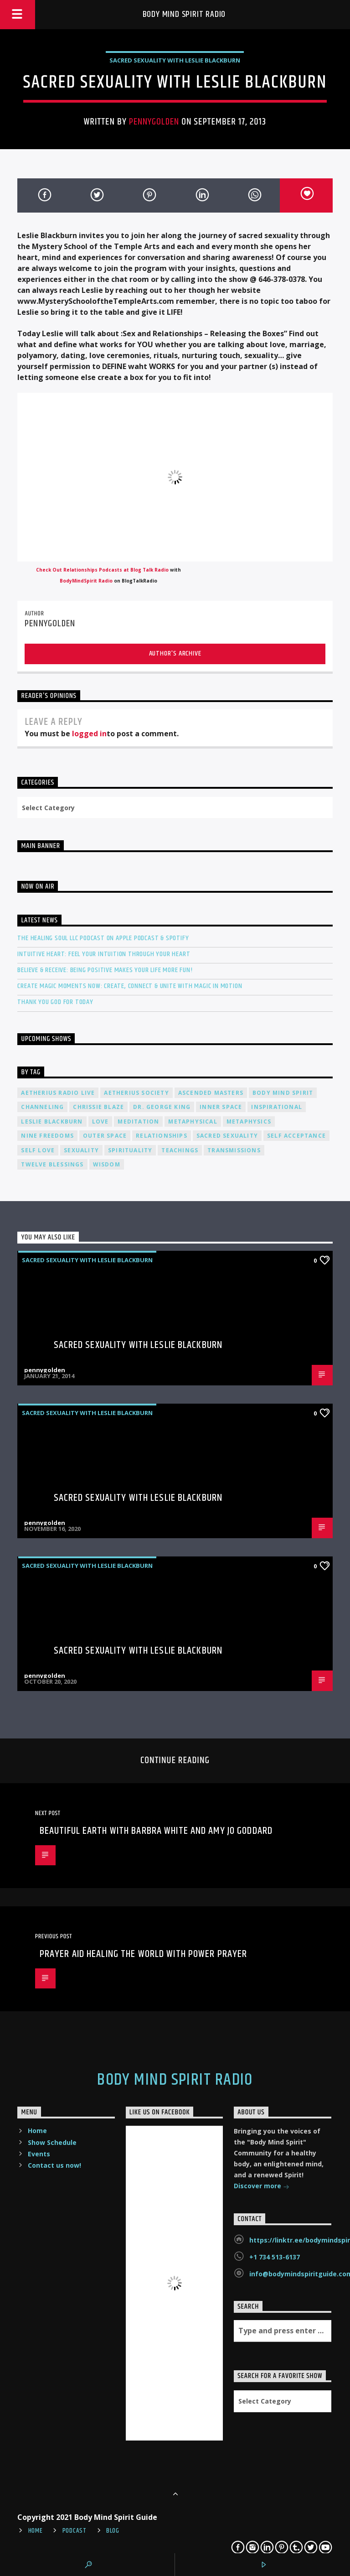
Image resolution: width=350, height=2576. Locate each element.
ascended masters (210, 1093)
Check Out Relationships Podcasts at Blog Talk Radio (102, 570)
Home (37, 2130)
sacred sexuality (227, 1136)
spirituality (130, 1150)
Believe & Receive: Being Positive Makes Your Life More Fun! (104, 970)
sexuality (81, 1150)
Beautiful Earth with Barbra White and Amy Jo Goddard (156, 1831)
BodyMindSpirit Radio (86, 581)
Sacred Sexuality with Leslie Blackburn (174, 60)
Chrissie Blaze (98, 1107)
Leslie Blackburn (51, 1121)
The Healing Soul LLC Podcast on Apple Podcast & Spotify (103, 938)
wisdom (106, 1164)
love (100, 1121)
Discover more (261, 2186)
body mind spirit (282, 1093)
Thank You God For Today (55, 1002)
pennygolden (154, 121)
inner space (221, 1107)
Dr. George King (161, 1107)
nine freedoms (47, 1136)
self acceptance (296, 1136)
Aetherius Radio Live (58, 1093)
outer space (105, 1136)
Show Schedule (52, 2142)
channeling (42, 1107)
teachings (179, 1150)
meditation (138, 1121)
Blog (112, 2531)
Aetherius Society (136, 1093)
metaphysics (248, 1121)
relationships (161, 1136)
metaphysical (192, 1121)
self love (38, 1150)
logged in (89, 734)
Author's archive (175, 653)
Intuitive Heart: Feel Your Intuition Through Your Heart (103, 954)
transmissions (234, 1150)
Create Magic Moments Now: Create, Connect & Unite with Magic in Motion (129, 986)
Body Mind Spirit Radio (184, 14)
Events (39, 2153)
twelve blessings (52, 1164)
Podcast (74, 2531)
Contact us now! (54, 2165)
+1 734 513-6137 (274, 2257)
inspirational (276, 1107)
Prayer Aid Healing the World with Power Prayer (143, 1954)
